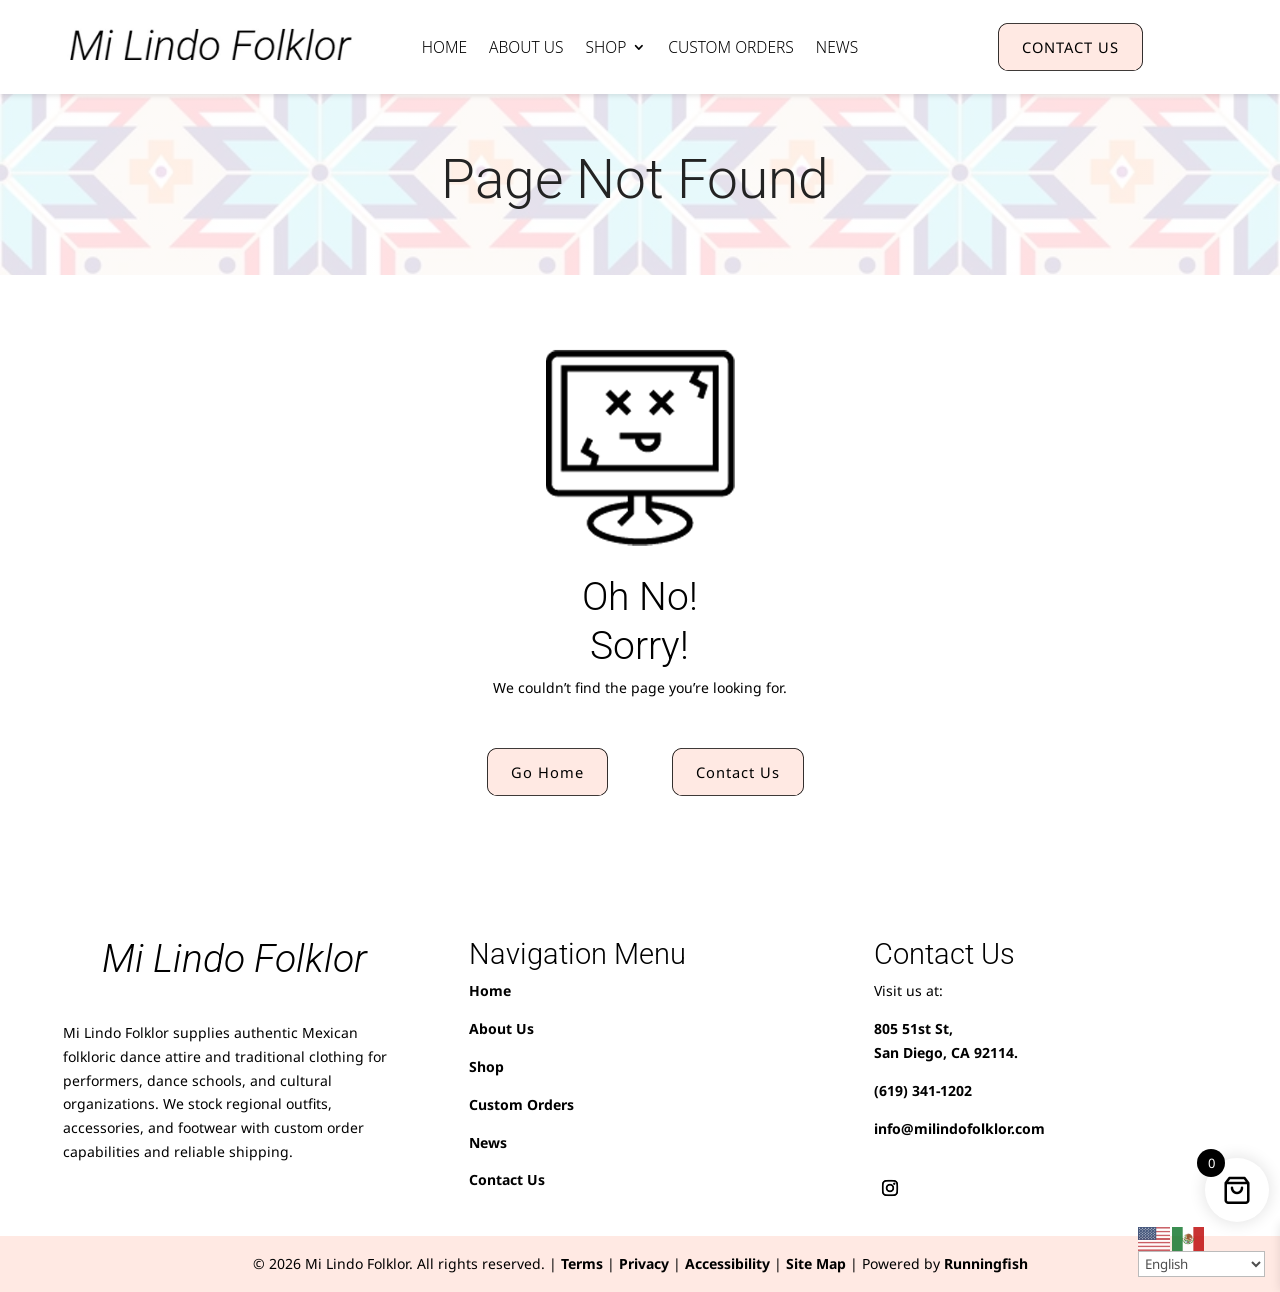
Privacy (644, 1263)
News (837, 49)
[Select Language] (1201, 1264)
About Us (526, 49)
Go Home (547, 772)
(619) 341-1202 (923, 1090)
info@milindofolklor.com (959, 1128)
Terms (582, 1263)
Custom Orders (731, 49)
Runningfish (986, 1263)
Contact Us (738, 772)
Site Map (816, 1263)
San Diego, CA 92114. (946, 1052)
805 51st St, (913, 1028)
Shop (605, 49)
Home (444, 49)
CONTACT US (1070, 47)
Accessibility (727, 1263)
